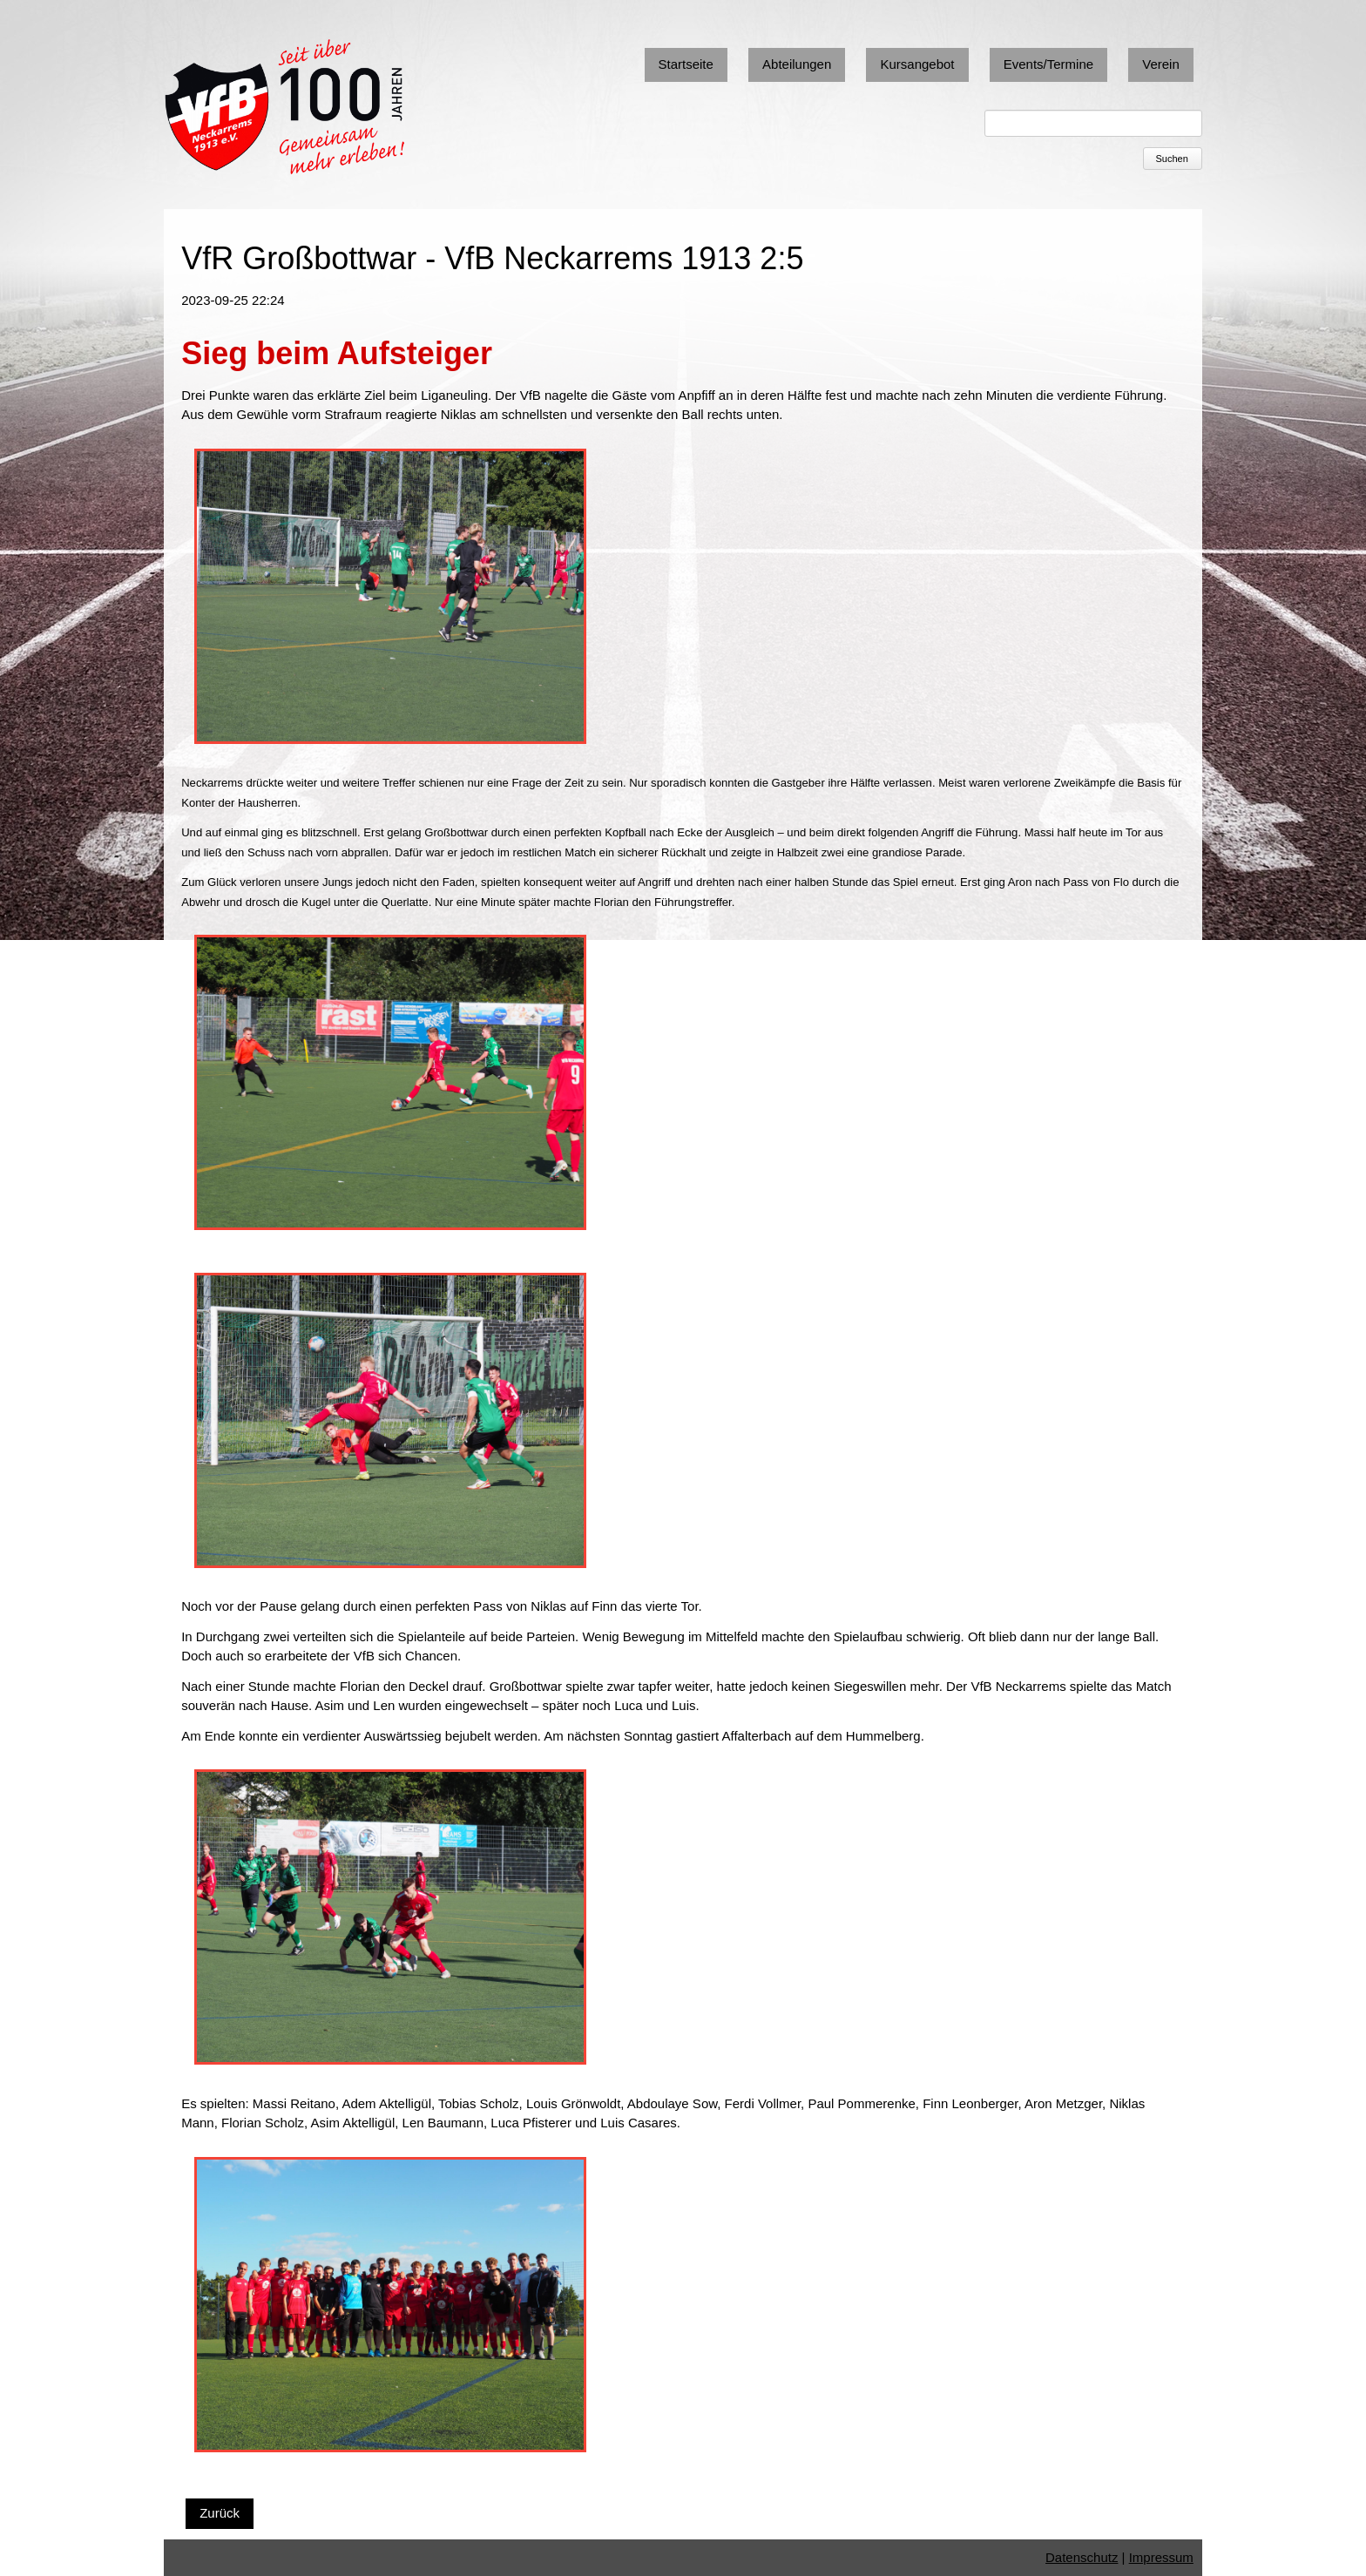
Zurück (219, 2512)
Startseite (686, 64)
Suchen (1172, 158)
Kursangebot (917, 64)
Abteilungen (796, 64)
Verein (1161, 64)
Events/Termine (1048, 64)
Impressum (1161, 2557)
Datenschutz (1081, 2557)
